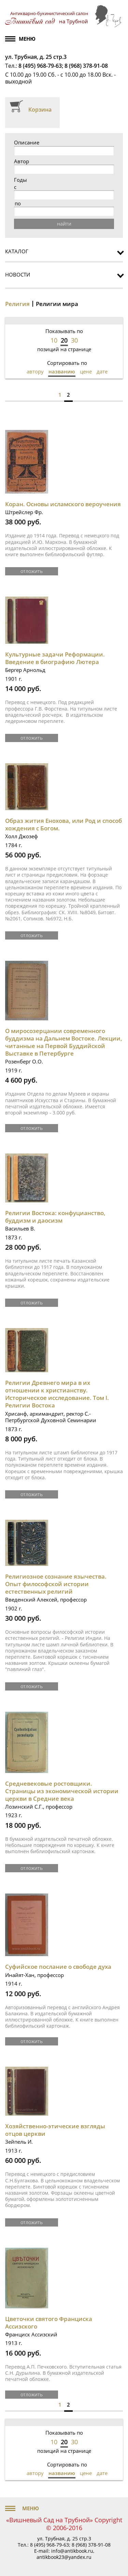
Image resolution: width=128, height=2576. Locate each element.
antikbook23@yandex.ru (64, 2557)
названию (61, 371)
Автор (21, 161)
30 (74, 340)
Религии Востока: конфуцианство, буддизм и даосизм (55, 1216)
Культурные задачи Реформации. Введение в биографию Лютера (55, 658)
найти (64, 223)
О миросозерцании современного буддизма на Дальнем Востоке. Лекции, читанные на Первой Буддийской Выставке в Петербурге (63, 1042)
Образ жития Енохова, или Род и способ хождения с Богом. (63, 824)
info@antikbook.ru (72, 2551)
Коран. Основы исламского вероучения (63, 504)
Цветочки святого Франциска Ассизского (48, 2322)
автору (35, 371)
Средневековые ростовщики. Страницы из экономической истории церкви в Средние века (61, 1791)
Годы (20, 180)
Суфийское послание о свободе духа (58, 1967)
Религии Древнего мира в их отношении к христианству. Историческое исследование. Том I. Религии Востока (57, 1394)
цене (86, 371)
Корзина (40, 109)
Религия (17, 304)
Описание (26, 142)
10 (54, 340)
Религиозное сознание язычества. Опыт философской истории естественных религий (55, 1583)
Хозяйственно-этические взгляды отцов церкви (55, 2130)
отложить (31, 571)
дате (102, 371)
